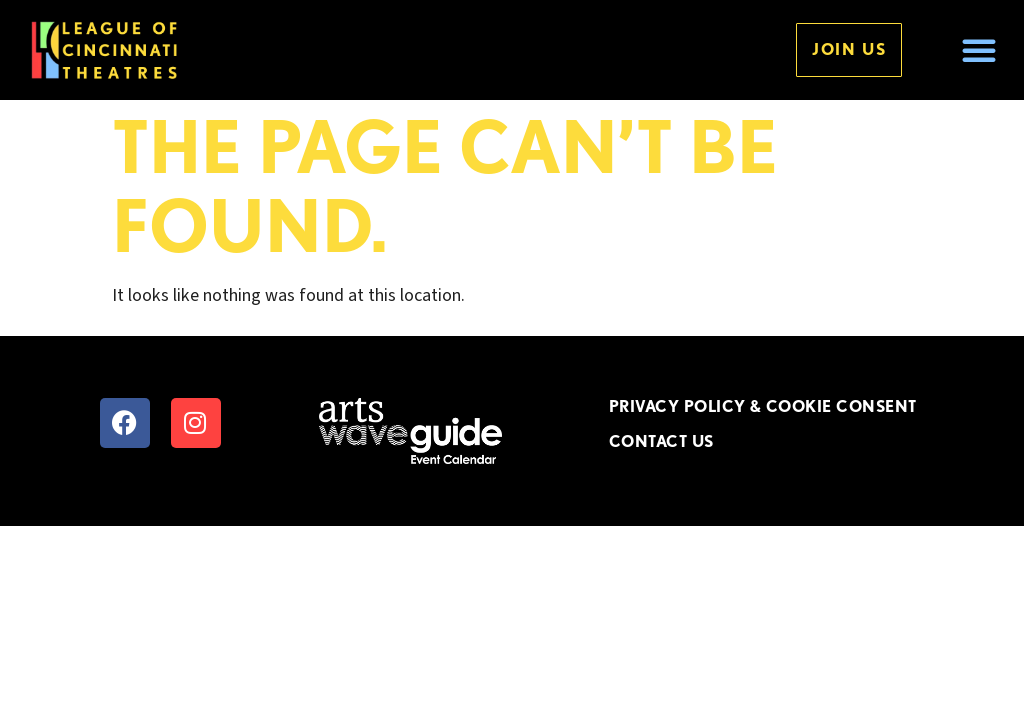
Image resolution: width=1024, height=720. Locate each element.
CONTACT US (661, 441)
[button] (979, 50)
